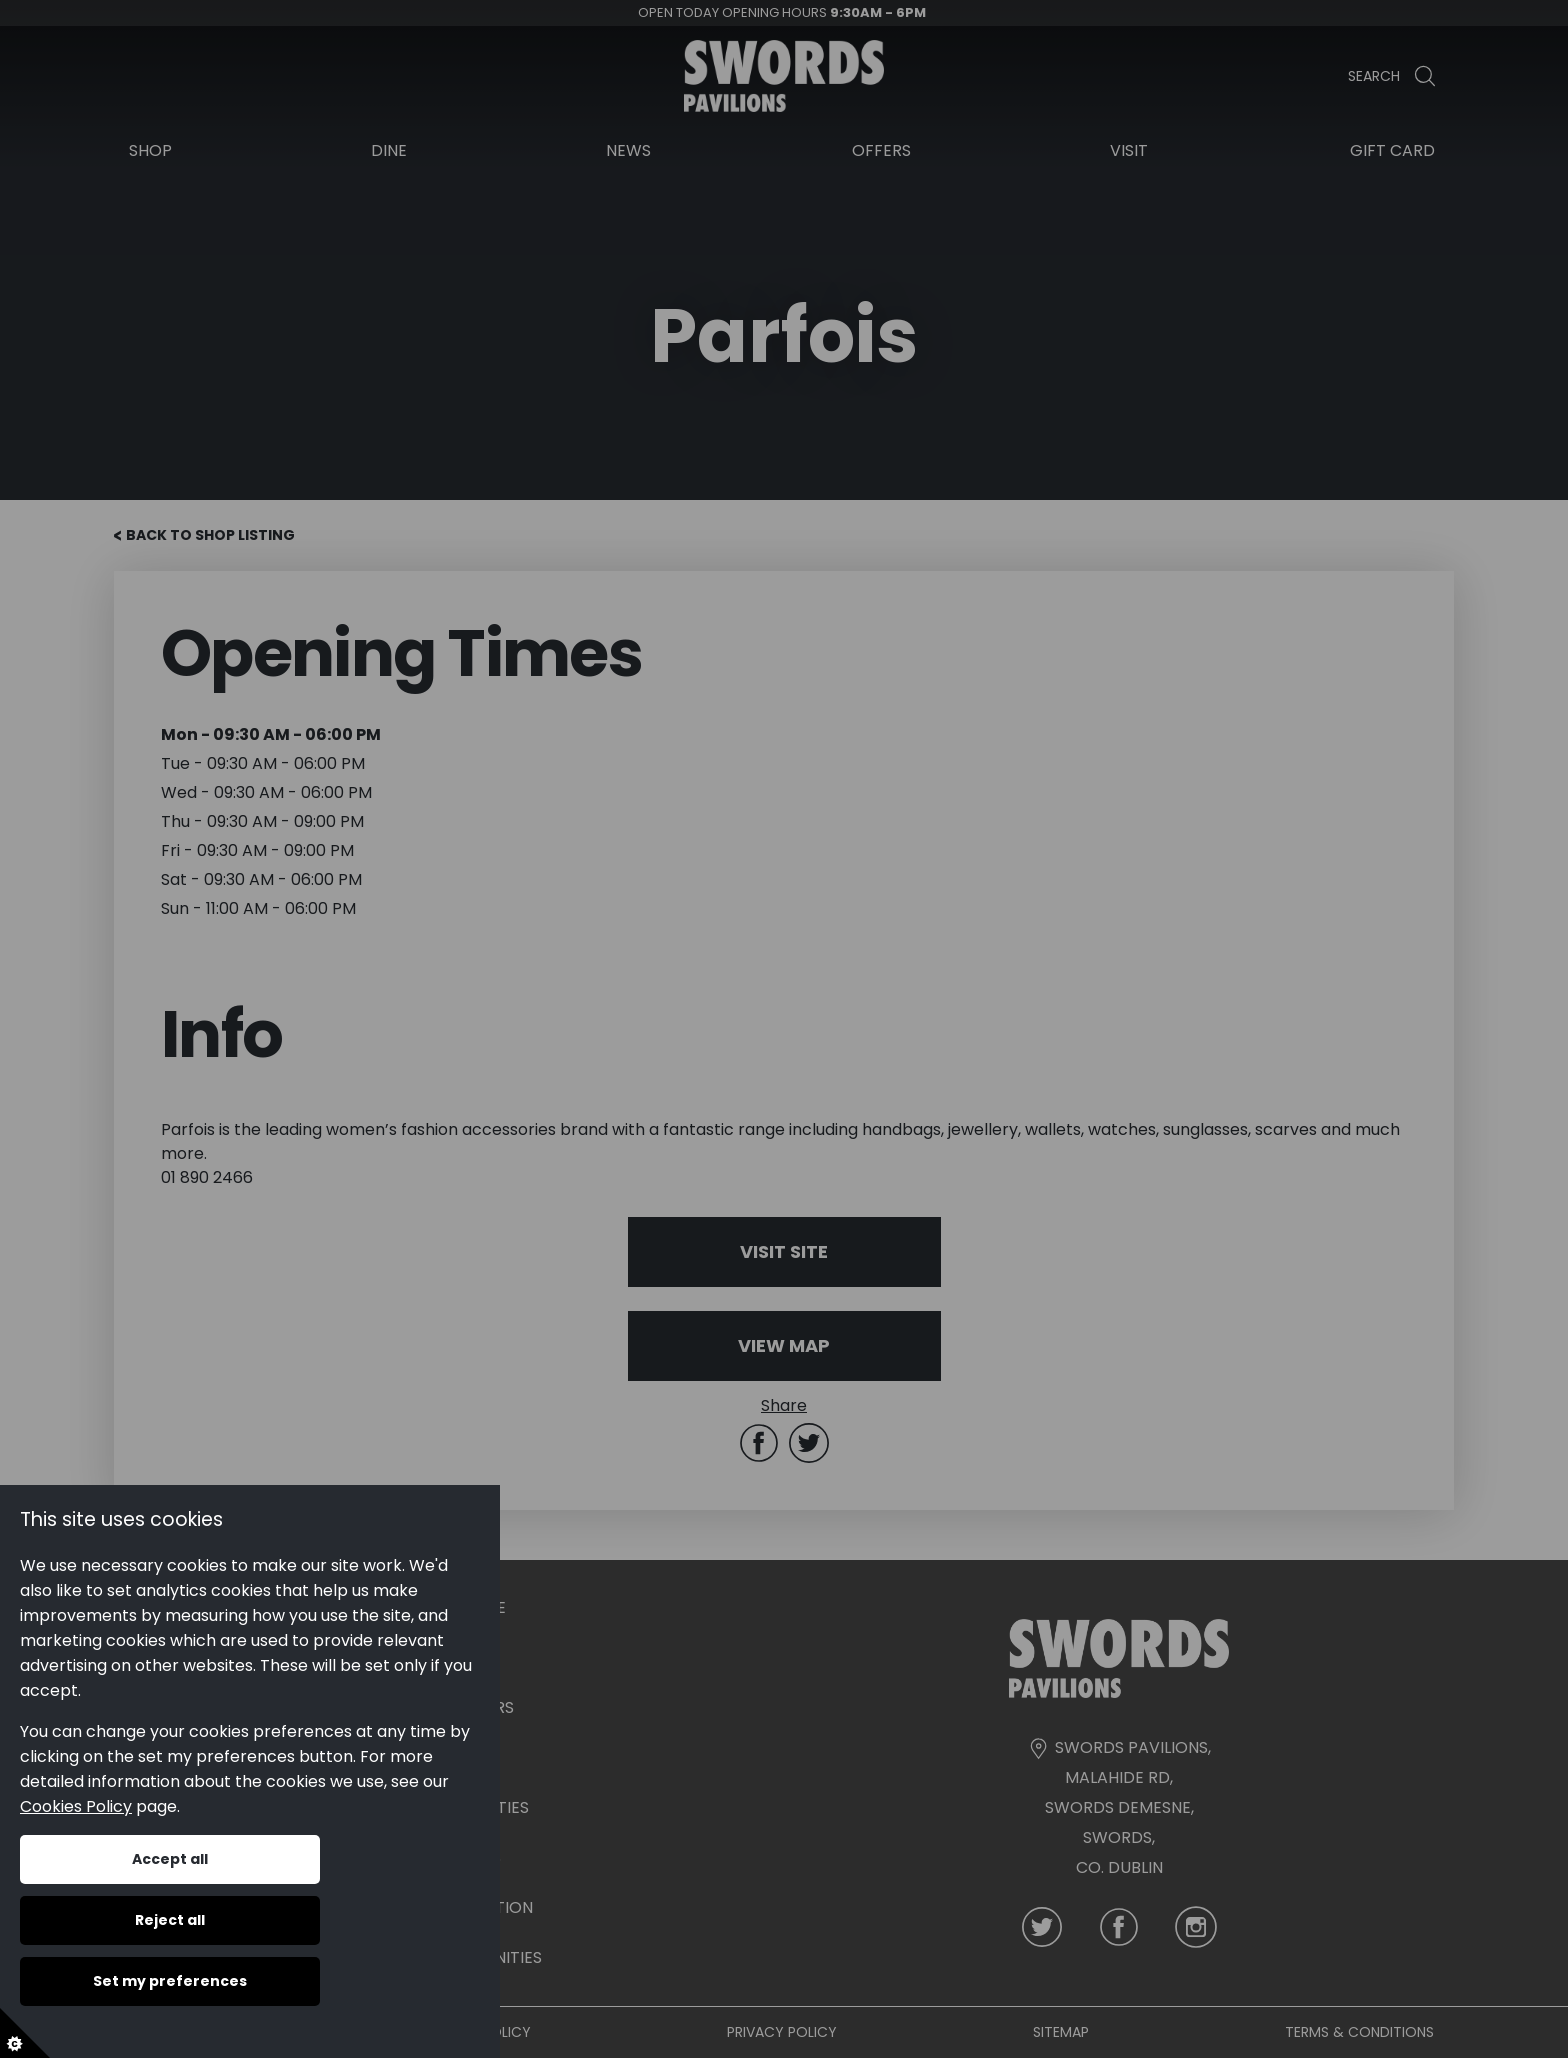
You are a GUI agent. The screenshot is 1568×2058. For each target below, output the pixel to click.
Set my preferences (170, 1981)
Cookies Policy (76, 1806)
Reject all (170, 1920)
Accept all (170, 1859)
